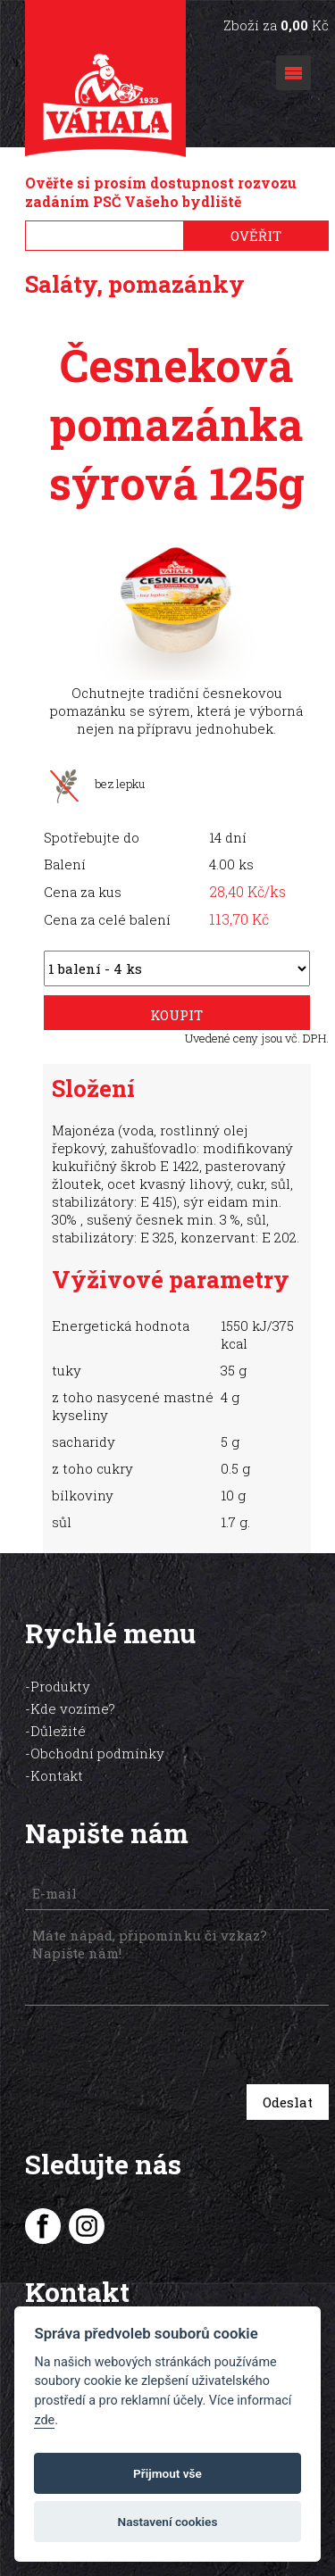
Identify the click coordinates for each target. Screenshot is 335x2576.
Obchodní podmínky (97, 1753)
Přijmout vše (167, 2473)
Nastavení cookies (168, 2521)
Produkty (60, 1686)
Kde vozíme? (72, 1708)
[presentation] (151, 2047)
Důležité (58, 1731)
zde (44, 2420)
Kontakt (56, 1775)
